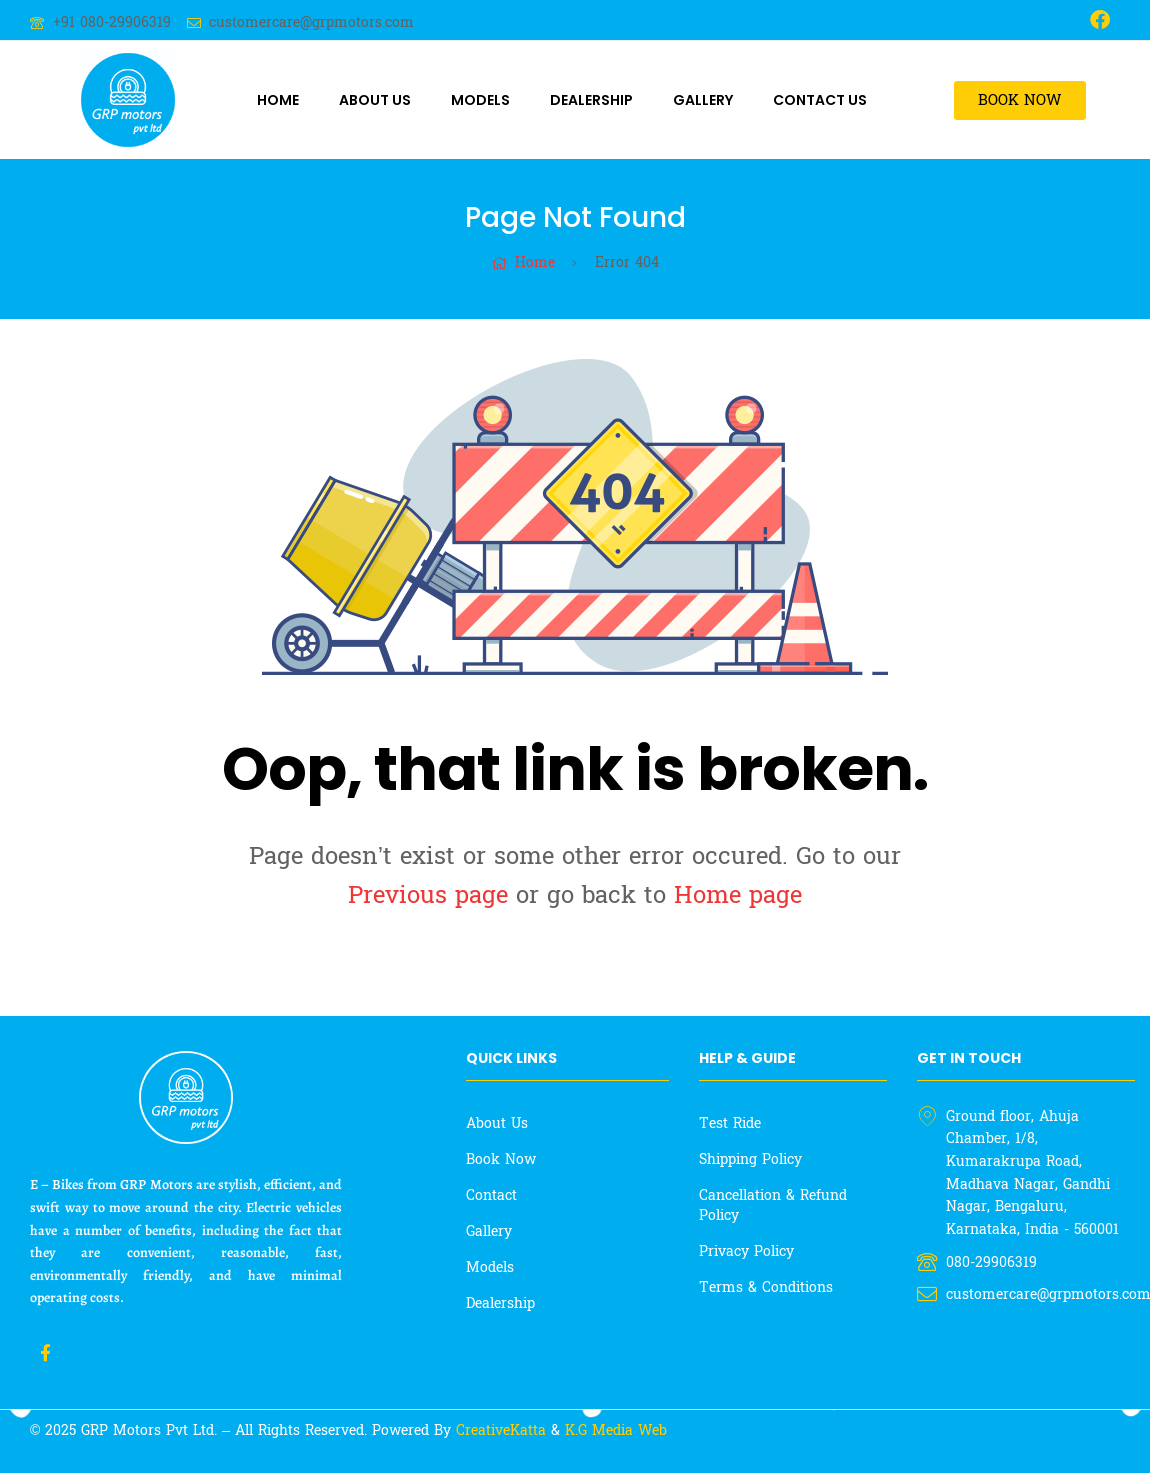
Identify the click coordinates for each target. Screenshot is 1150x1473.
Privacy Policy (746, 1251)
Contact (491, 1195)
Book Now (501, 1159)
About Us (375, 100)
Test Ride (730, 1123)
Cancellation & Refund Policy (773, 1205)
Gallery (703, 100)
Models (480, 100)
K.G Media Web (616, 1430)
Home (278, 100)
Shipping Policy (750, 1159)
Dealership (591, 100)
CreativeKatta (503, 1430)
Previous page (428, 895)
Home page (738, 895)
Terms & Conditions (766, 1287)
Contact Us (820, 100)
